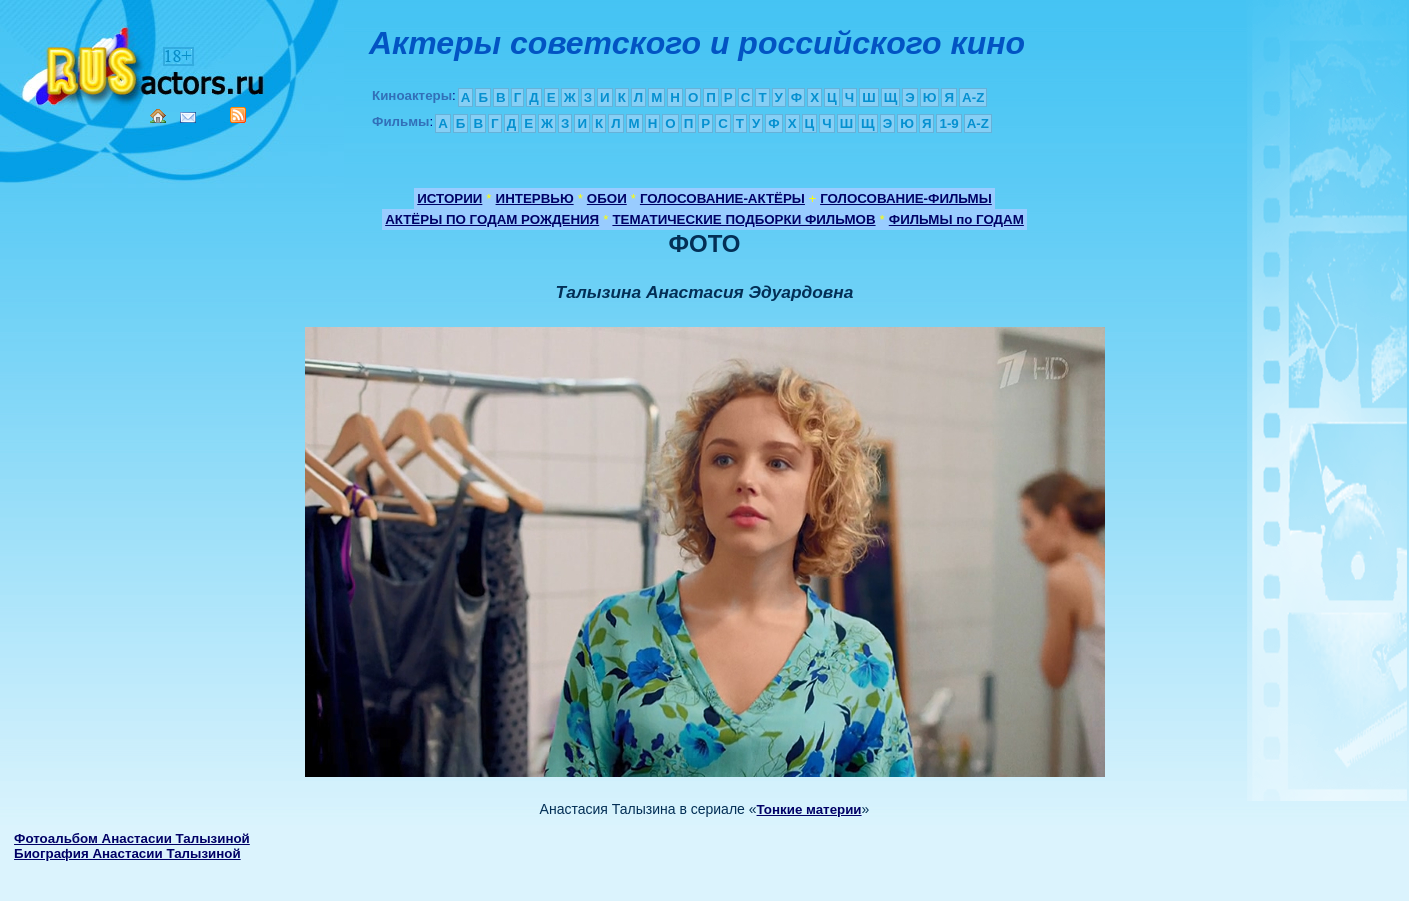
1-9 (948, 123)
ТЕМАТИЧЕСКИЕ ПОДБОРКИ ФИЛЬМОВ (743, 219)
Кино (145, 62)
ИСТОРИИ (449, 198)
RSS (238, 115)
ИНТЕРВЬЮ (535, 198)
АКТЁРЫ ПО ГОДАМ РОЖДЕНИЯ (492, 219)
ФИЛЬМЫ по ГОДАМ (956, 219)
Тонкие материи (809, 809)
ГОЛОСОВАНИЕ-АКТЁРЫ (722, 198)
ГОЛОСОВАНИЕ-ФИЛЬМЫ (906, 198)
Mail (188, 117)
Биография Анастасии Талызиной (127, 853)
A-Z (973, 97)
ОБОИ (607, 198)
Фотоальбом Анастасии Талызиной (132, 838)
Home (158, 116)
